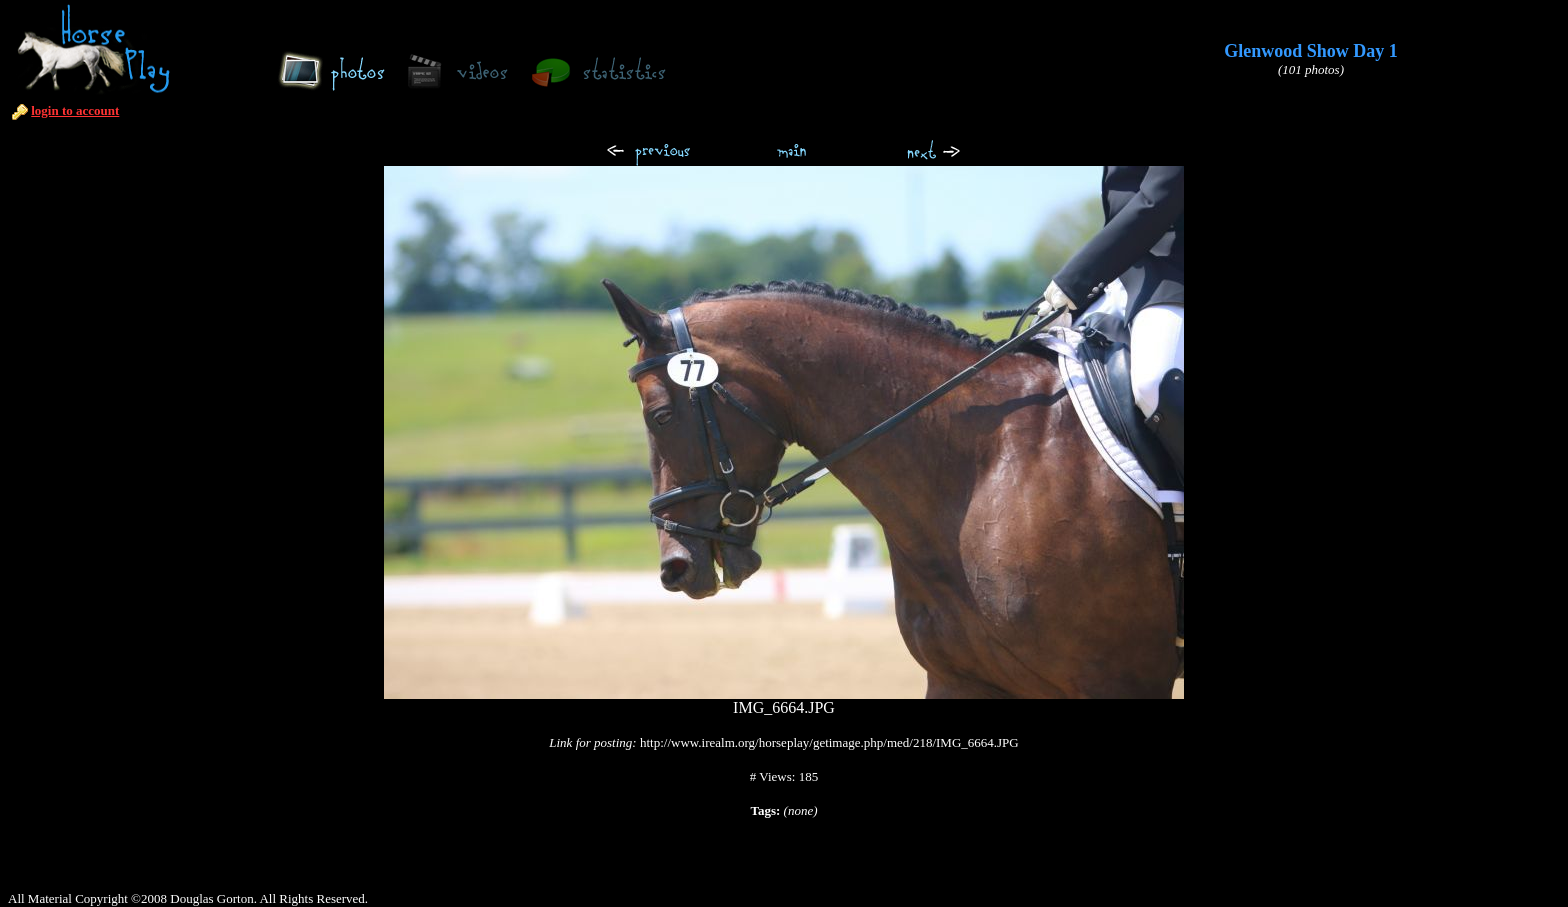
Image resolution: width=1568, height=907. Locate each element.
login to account (75, 110)
